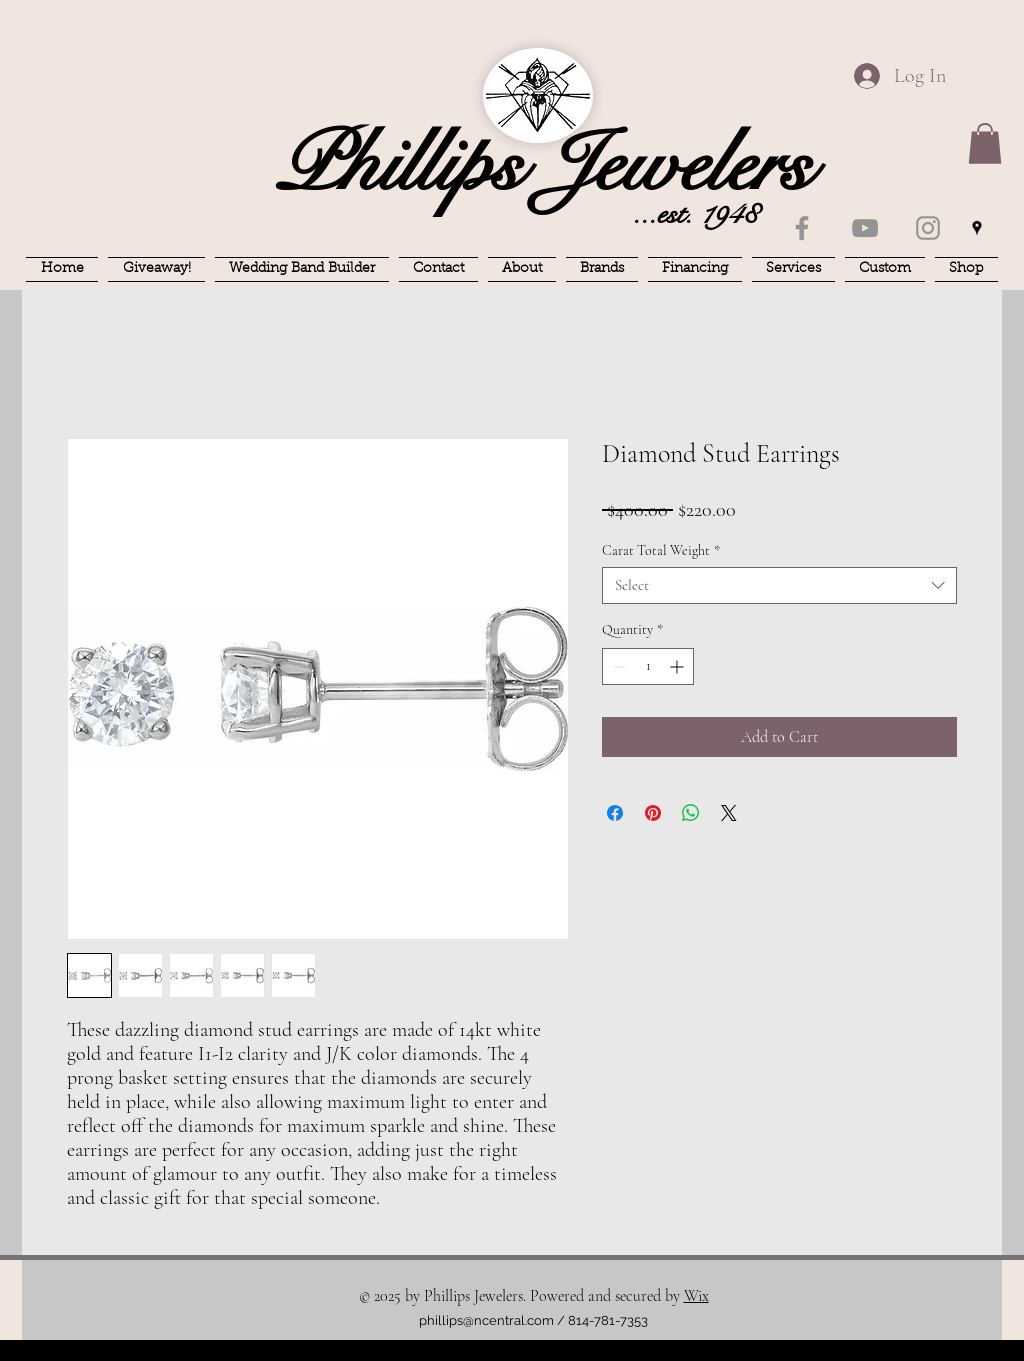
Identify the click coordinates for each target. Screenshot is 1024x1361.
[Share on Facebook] (615, 813)
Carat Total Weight (661, 550)
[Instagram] (928, 228)
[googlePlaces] (977, 228)
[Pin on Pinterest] (653, 813)
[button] (985, 143)
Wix (696, 1296)
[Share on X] (729, 813)
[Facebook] (802, 228)
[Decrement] (617, 666)
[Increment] (678, 666)
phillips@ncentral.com (486, 1320)
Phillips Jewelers (543, 165)
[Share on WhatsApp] (691, 813)
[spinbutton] (648, 666)
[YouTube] (865, 228)
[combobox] (779, 585)
